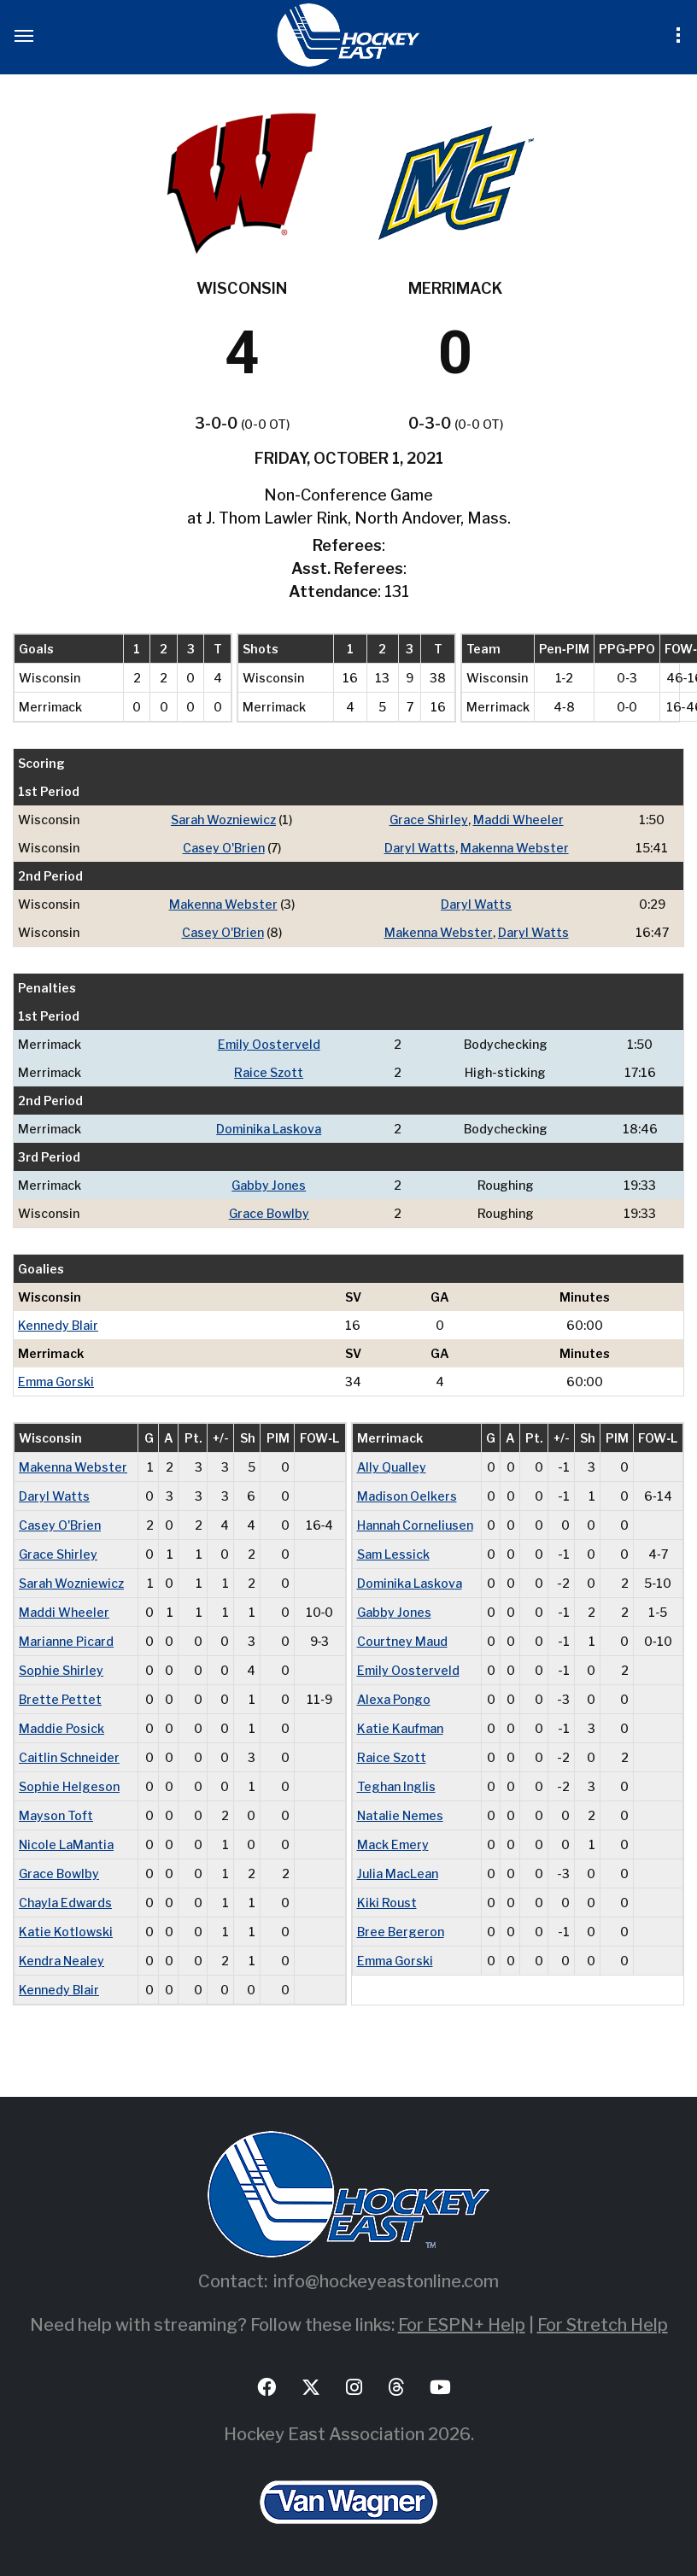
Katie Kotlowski (66, 1931)
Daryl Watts (419, 847)
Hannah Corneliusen (415, 1525)
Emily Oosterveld (269, 1044)
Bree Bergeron (400, 1931)
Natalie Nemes (400, 1815)
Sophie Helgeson (69, 1786)
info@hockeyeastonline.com (386, 2281)
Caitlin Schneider (69, 1757)
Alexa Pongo (393, 1699)
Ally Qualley (391, 1467)
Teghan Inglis (396, 1786)
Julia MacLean (397, 1873)
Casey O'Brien (224, 847)
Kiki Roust (387, 1902)
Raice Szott (268, 1072)
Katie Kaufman (400, 1728)
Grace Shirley (429, 819)
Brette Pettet (60, 1699)
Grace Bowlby (269, 1213)
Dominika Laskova (268, 1128)
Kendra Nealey (61, 1960)
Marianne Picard (66, 1641)
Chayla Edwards (65, 1902)
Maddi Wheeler (518, 819)
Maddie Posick (61, 1728)
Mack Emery (393, 1844)
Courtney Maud (402, 1641)
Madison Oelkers (407, 1496)
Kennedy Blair (58, 1325)
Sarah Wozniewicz (223, 819)
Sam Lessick (393, 1554)
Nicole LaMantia (66, 1844)
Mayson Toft (56, 1815)
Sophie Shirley (61, 1670)
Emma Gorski (56, 1381)
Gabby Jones (268, 1185)
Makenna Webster (514, 847)
